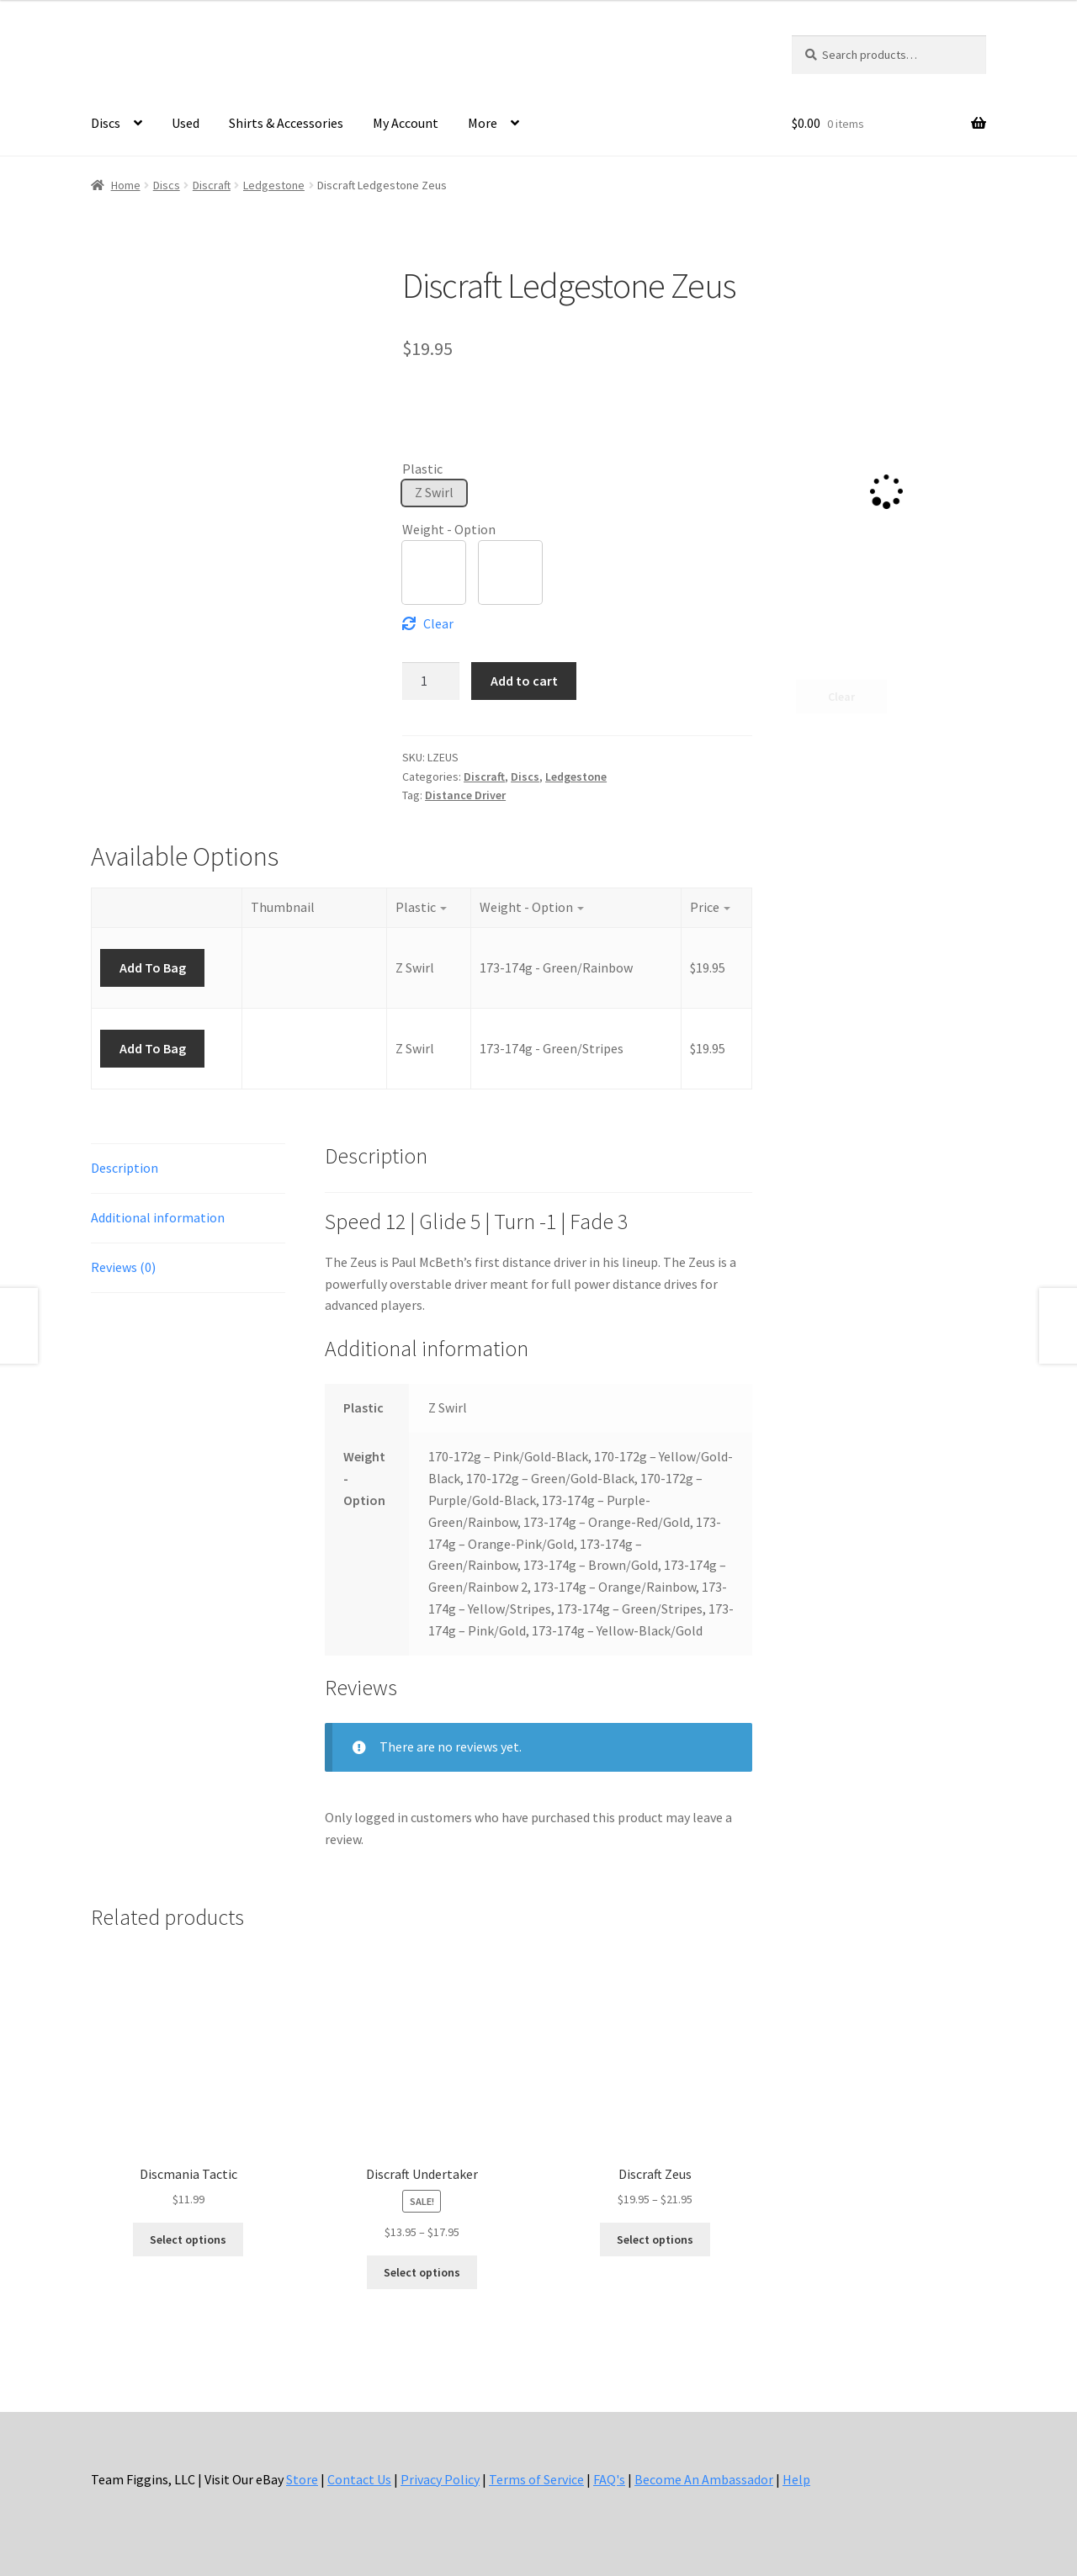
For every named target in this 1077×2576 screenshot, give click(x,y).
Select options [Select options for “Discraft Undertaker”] (422, 2272)
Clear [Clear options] (438, 623)
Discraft (212, 185)
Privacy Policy (440, 2479)
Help (796, 2479)
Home (126, 185)
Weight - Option (449, 529)
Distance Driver (465, 795)
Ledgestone (274, 185)
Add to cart (524, 680)
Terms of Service (536, 2479)
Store (302, 2479)
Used (185, 122)
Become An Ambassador (703, 2479)
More (482, 122)
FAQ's (609, 2479)
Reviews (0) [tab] (123, 1267)
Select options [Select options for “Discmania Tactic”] (188, 2239)
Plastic (422, 468)
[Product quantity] (430, 681)
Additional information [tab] (158, 1217)
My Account (405, 122)
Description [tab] (124, 1167)
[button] (434, 493)
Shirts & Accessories (286, 122)
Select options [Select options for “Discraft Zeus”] (655, 2239)
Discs (105, 122)
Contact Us (359, 2479)
